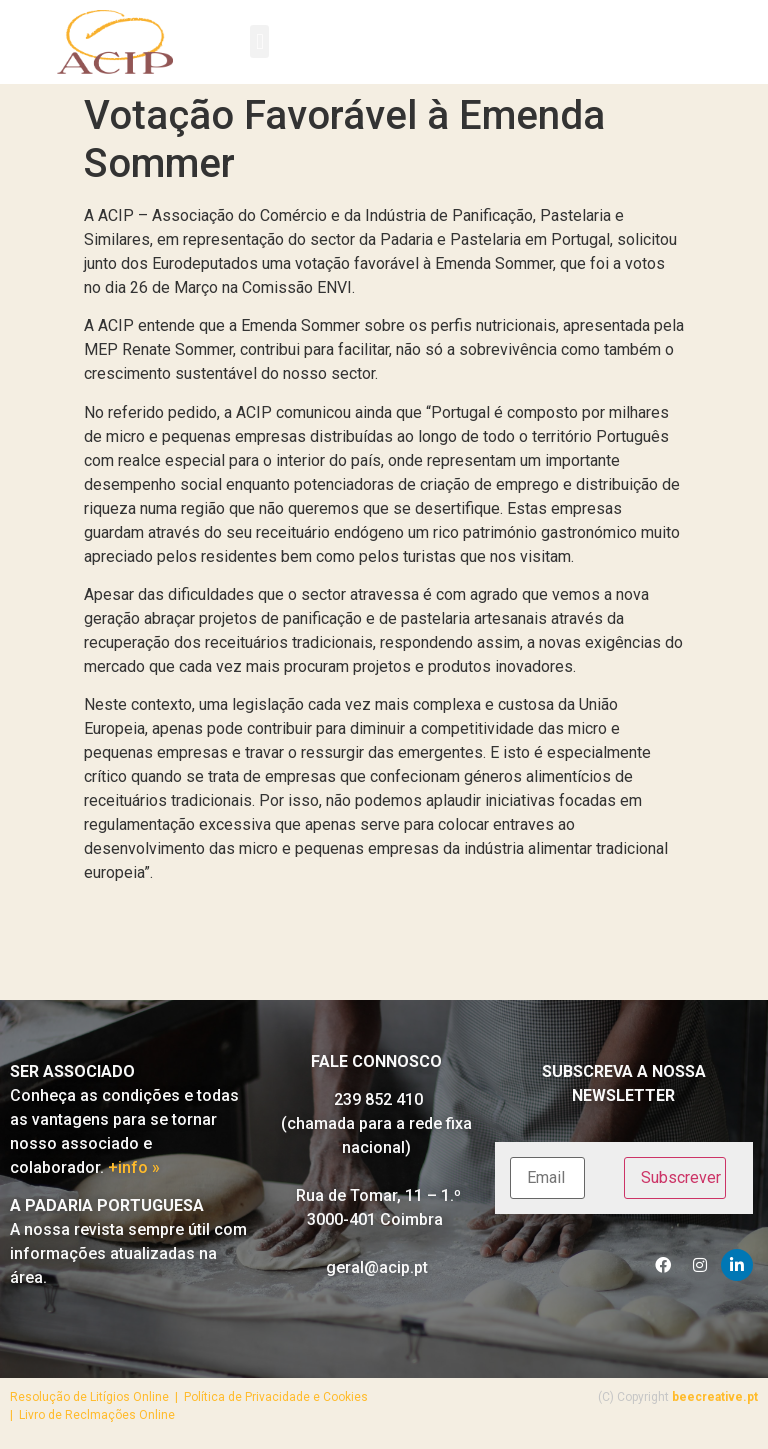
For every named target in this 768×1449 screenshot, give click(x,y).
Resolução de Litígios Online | (97, 1397)
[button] (259, 41)
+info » (134, 1167)
